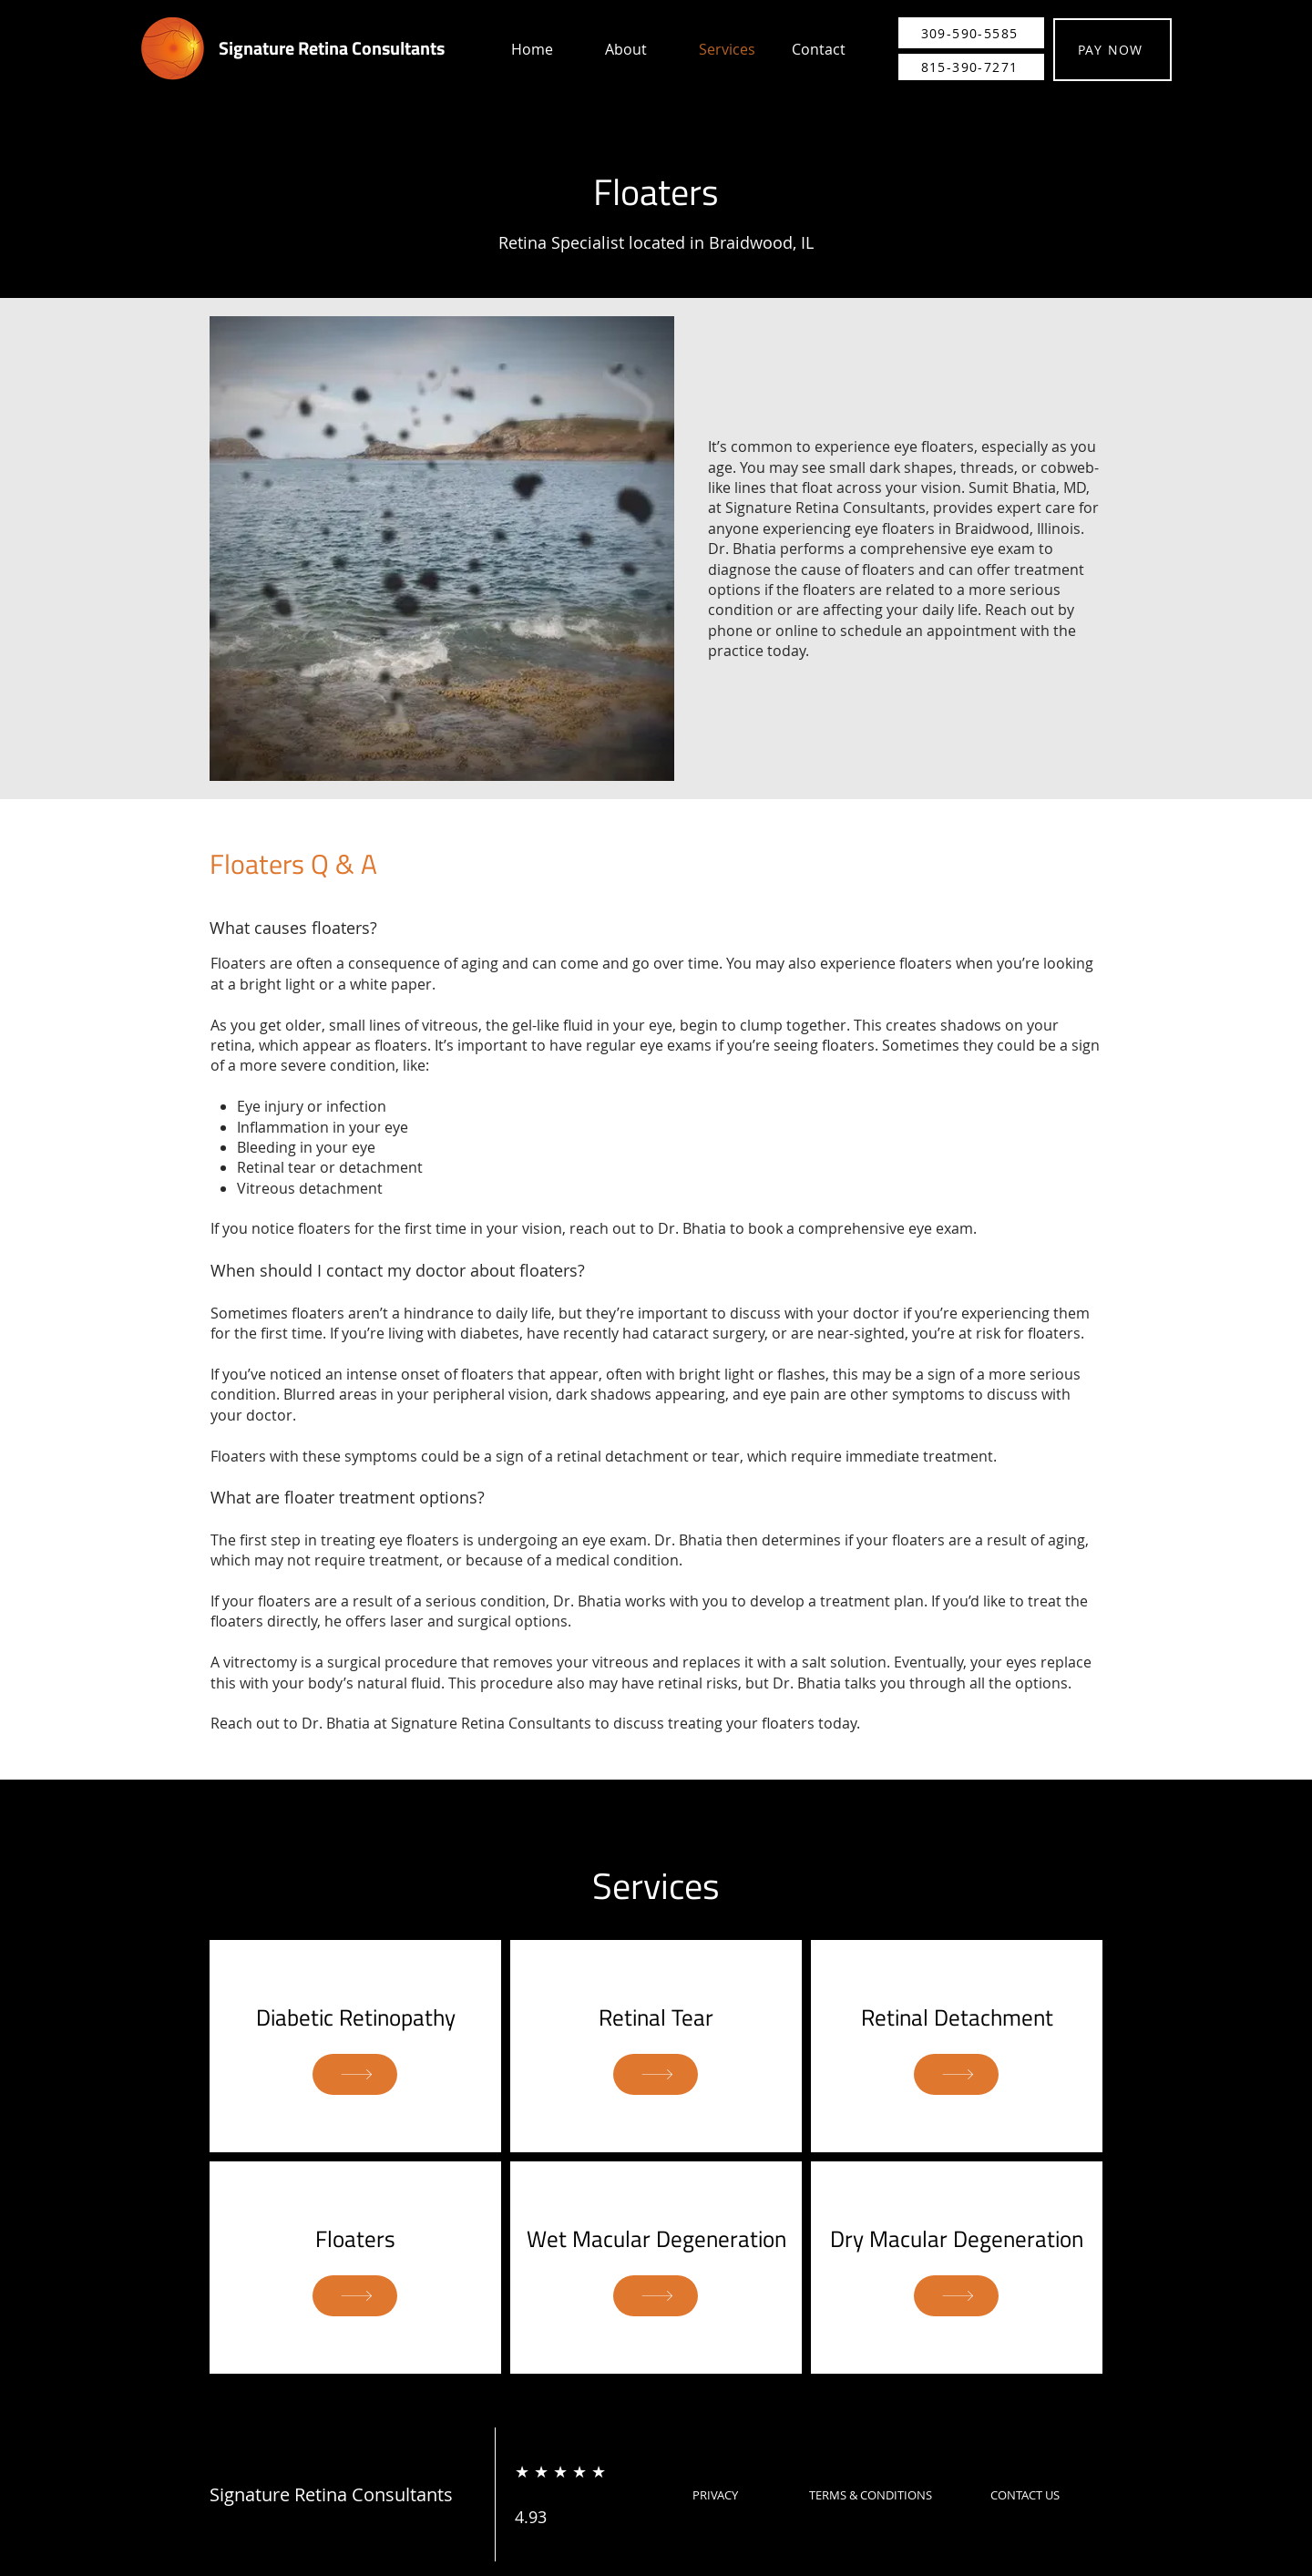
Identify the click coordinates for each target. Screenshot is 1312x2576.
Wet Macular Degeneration (656, 2239)
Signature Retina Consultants (332, 48)
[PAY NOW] (1112, 49)
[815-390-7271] (971, 67)
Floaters (355, 2239)
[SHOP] (355, 2074)
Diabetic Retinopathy (356, 2017)
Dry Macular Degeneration (956, 2239)
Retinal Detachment (957, 2017)
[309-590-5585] (971, 32)
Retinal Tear (656, 2017)
